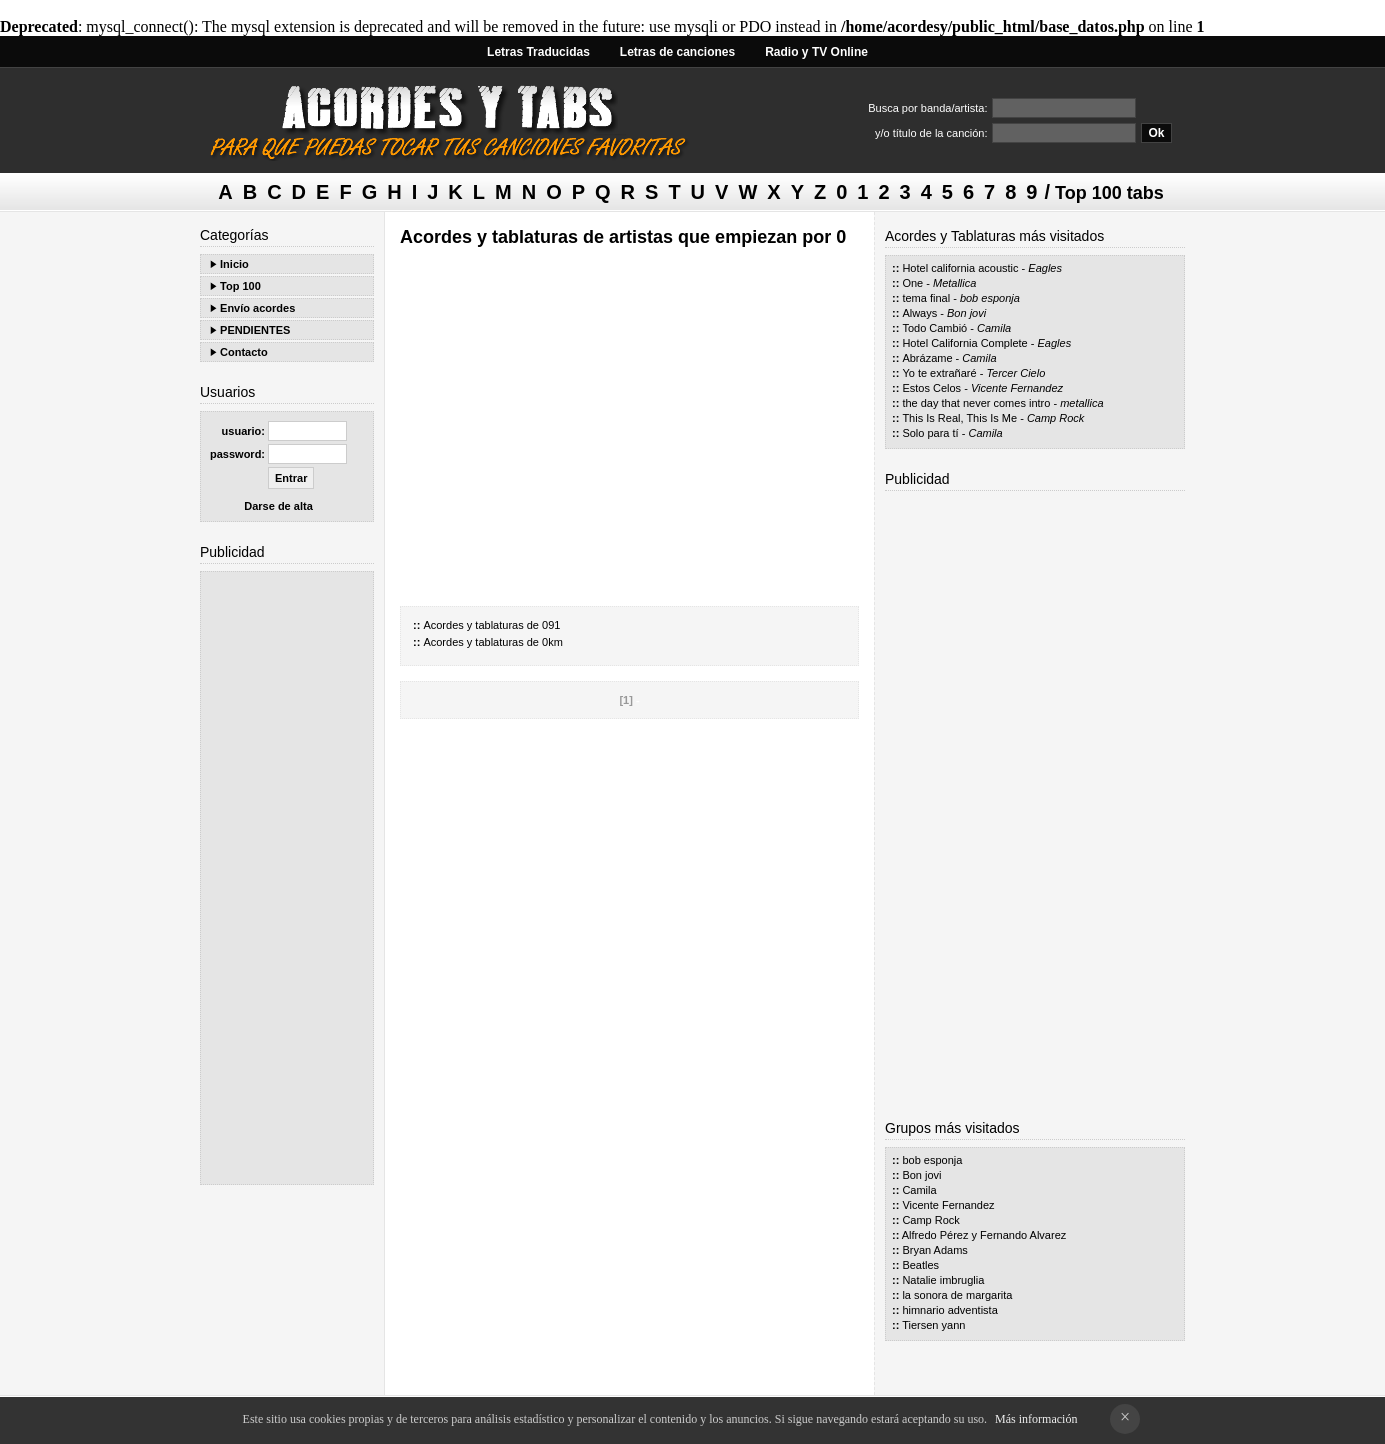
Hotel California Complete (964, 343)
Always (919, 313)
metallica (1081, 403)
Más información (1036, 1419)
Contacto (244, 352)
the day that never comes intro (976, 403)
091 (551, 625)
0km (552, 642)
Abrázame (927, 358)
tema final (926, 298)
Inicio (234, 264)
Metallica (954, 283)
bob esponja (990, 298)
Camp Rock (1055, 418)
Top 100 (240, 286)
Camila (994, 328)
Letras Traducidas (538, 52)
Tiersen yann (933, 1325)
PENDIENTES (255, 330)
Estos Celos (931, 388)
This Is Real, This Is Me (959, 418)
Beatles (920, 1265)
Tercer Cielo (1015, 373)
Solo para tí (930, 433)
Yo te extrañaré (939, 373)
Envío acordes (257, 308)
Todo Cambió (934, 328)
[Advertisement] (287, 878)
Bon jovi (966, 313)
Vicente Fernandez (1017, 388)
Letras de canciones (677, 52)
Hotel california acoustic (960, 268)
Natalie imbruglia (943, 1280)
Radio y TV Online (816, 52)
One (912, 283)
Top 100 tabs (1109, 193)
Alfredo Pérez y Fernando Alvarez (984, 1235)
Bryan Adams (934, 1250)
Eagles (1045, 268)
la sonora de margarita (957, 1295)
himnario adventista (949, 1310)
